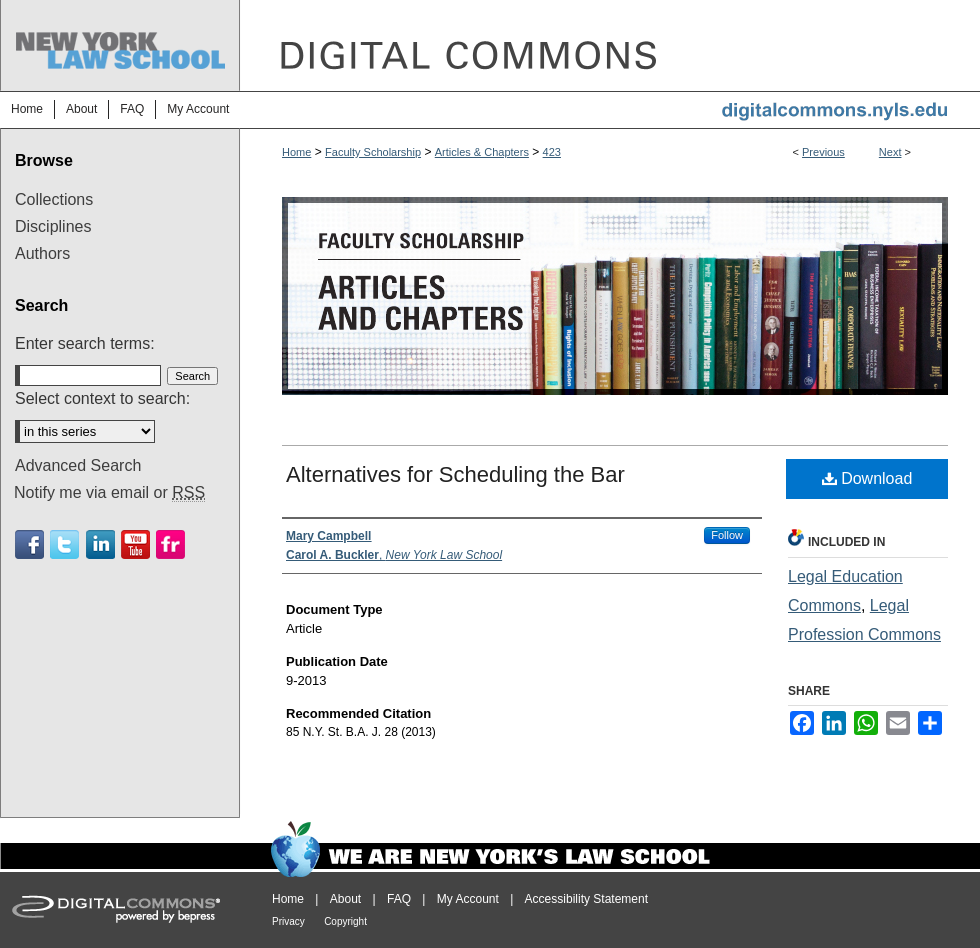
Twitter (64, 544)
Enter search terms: (85, 343)
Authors (42, 253)
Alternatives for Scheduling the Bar (455, 474)
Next (890, 152)
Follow (727, 535)
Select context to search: (102, 398)
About (345, 899)
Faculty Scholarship (373, 152)
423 (552, 152)
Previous (823, 152)
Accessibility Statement (586, 899)
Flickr (170, 544)
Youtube (135, 544)
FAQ (399, 899)
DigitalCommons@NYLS (610, 45)
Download (867, 478)
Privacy (288, 921)
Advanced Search (78, 465)
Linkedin (100, 544)
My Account (468, 899)
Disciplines (53, 226)
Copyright (345, 921)
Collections (54, 199)
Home (296, 152)
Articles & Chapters (482, 152)
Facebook (29, 544)
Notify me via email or (109, 493)
